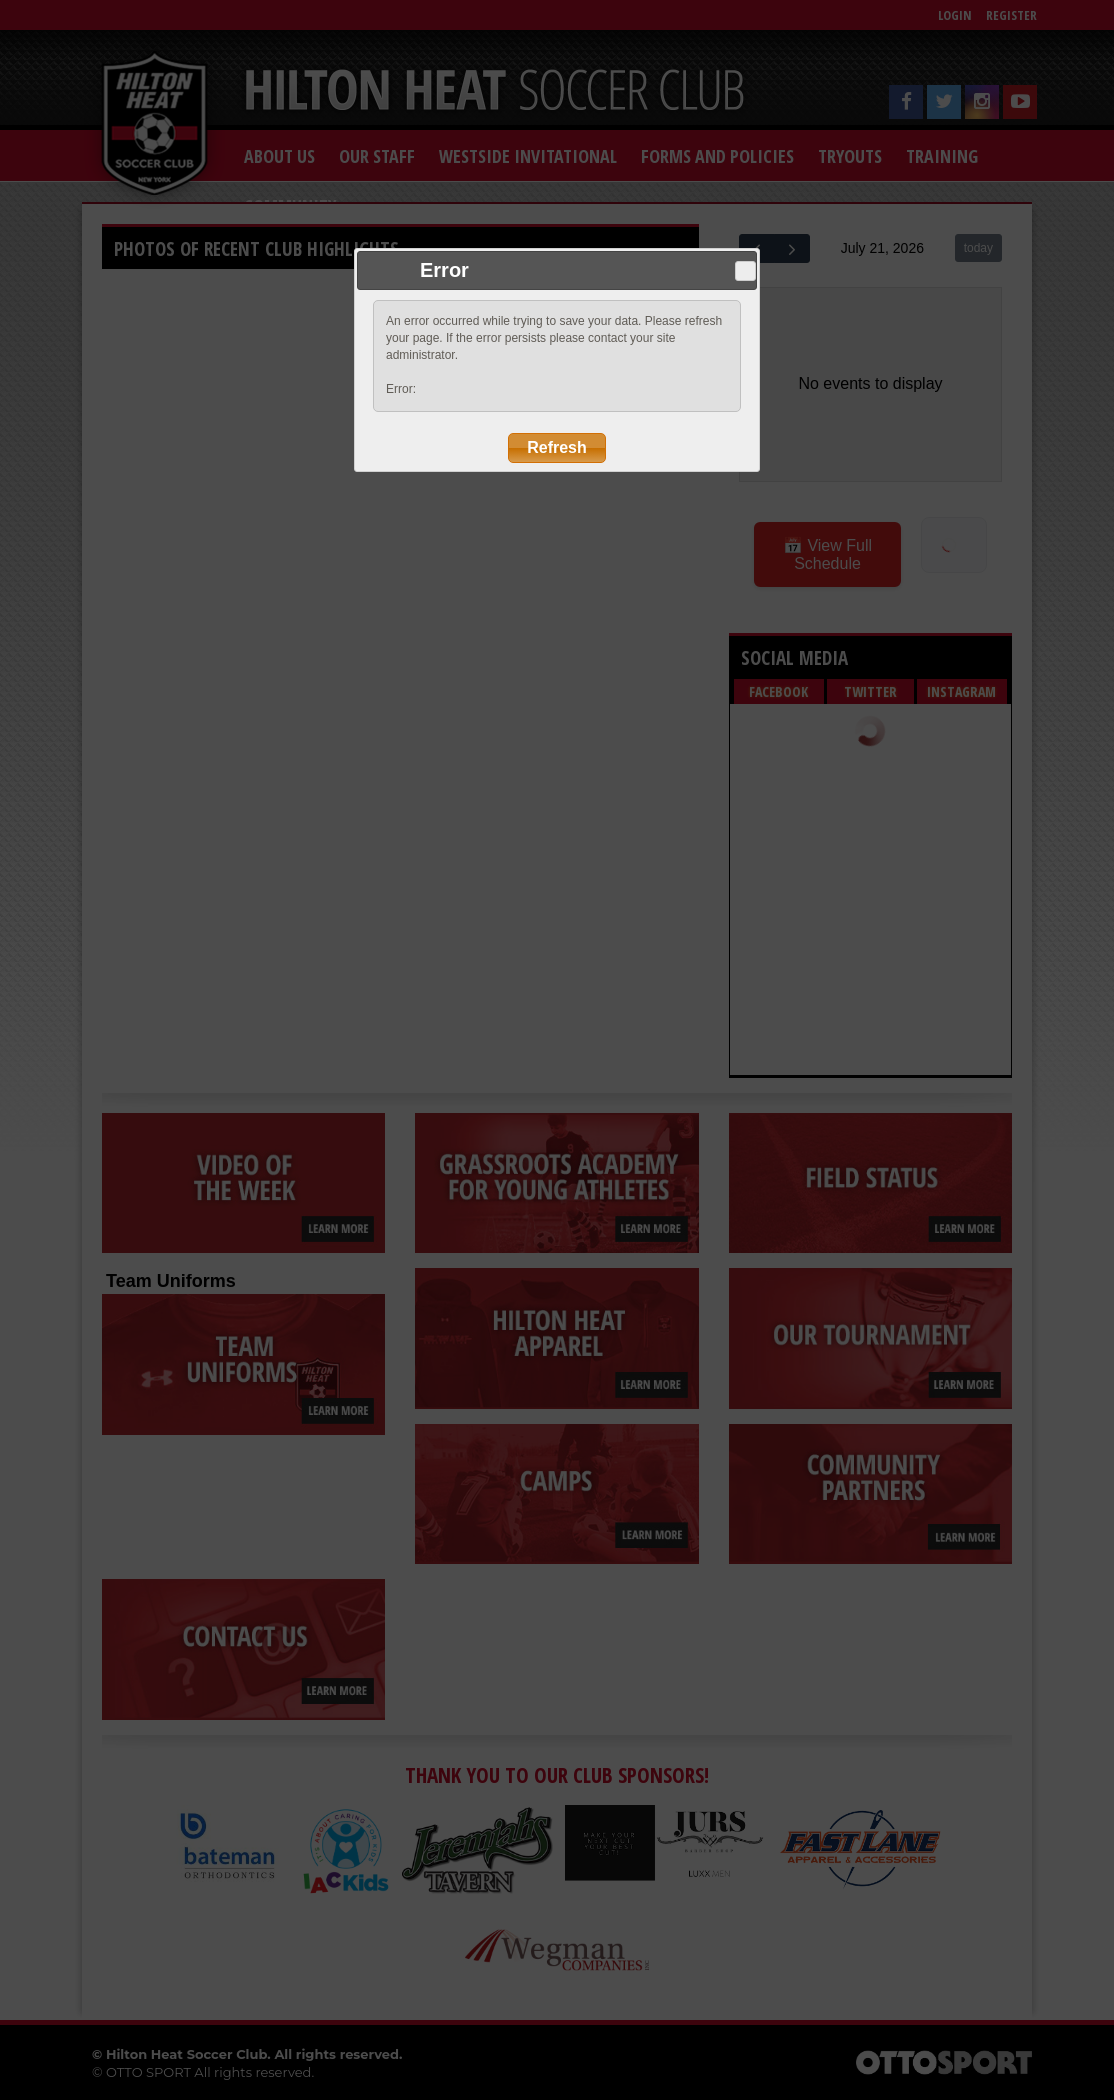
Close (745, 271)
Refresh (557, 447)
